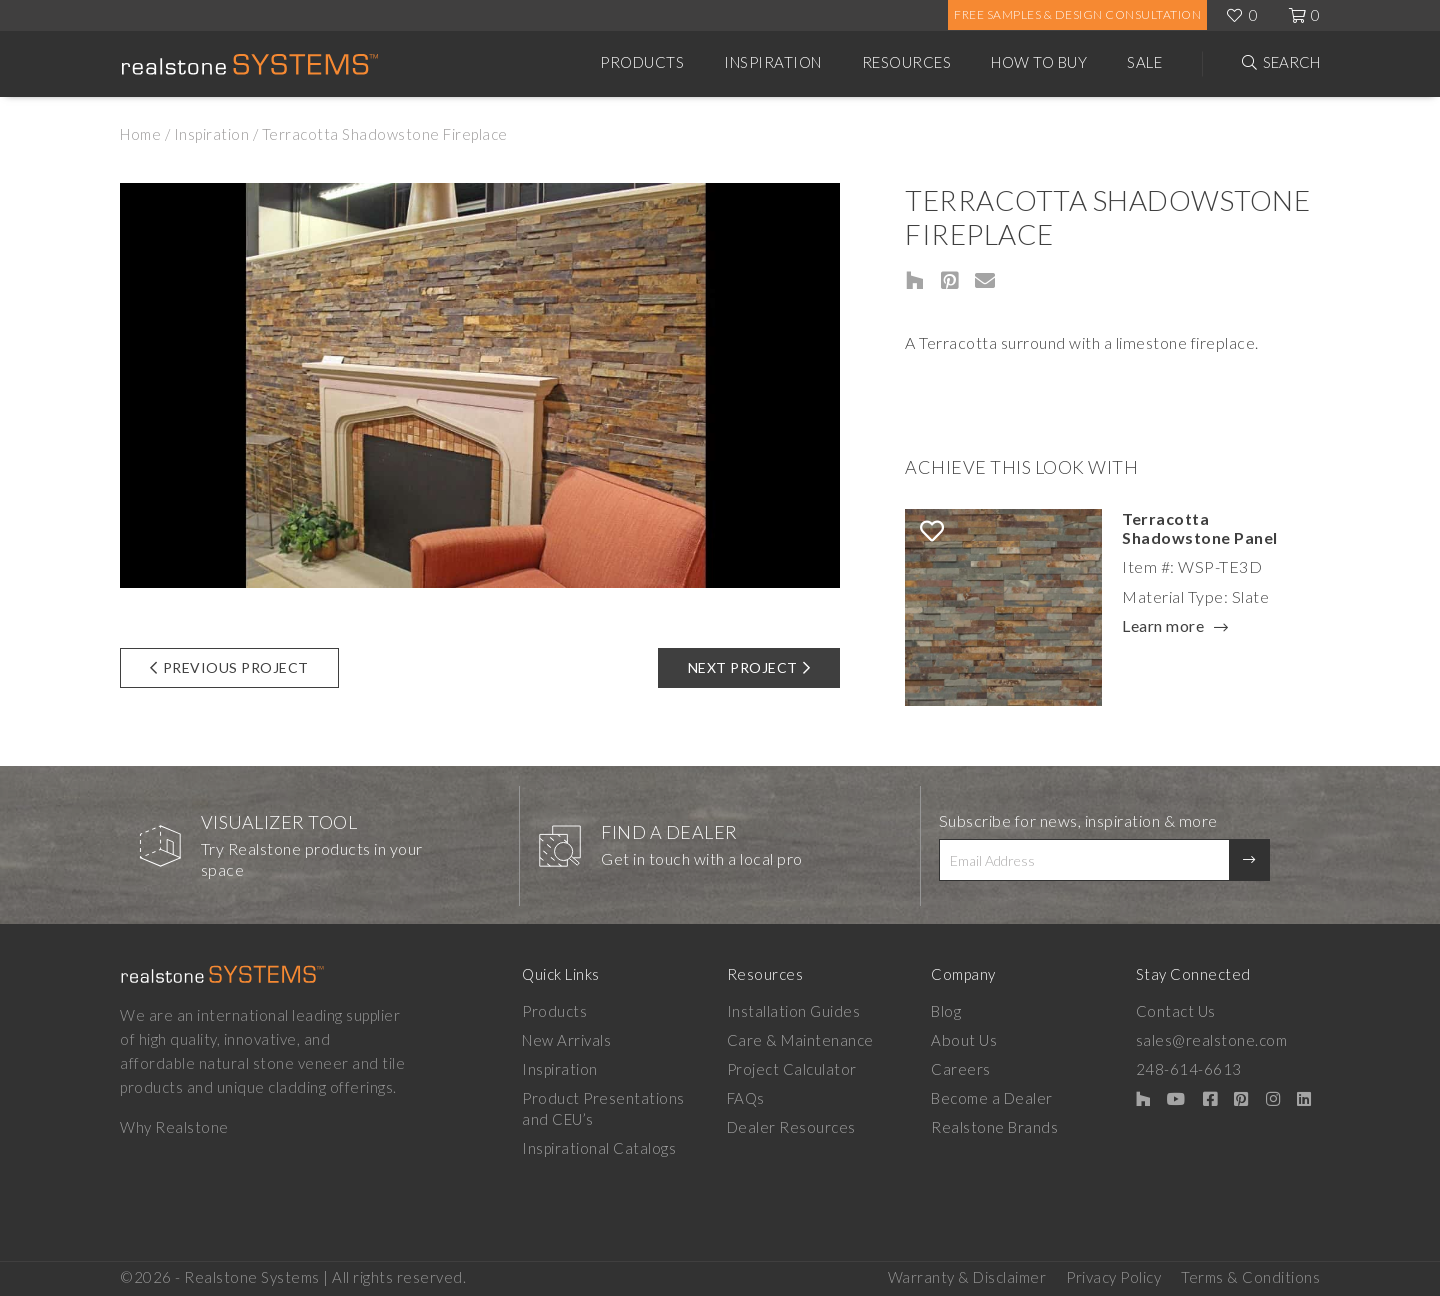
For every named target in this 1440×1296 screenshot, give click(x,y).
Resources (907, 62)
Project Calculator (792, 1069)
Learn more (1163, 627)
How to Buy (1039, 62)
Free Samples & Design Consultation (1077, 14)
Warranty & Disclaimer (967, 1277)
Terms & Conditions (1250, 1277)
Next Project (749, 667)
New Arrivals (566, 1040)
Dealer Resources (791, 1127)
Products (642, 62)
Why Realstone (174, 1127)
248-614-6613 (1189, 1069)
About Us (963, 1040)
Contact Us (1176, 1011)
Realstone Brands (994, 1127)
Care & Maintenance (800, 1040)
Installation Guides (794, 1011)
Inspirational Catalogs (599, 1148)
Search (1291, 62)
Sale (1144, 62)
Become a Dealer (992, 1098)
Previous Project (229, 667)
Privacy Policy (1113, 1277)
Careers (961, 1069)
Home (140, 134)
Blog (946, 1011)
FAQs (746, 1098)
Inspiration (773, 62)
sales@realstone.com (1212, 1040)
